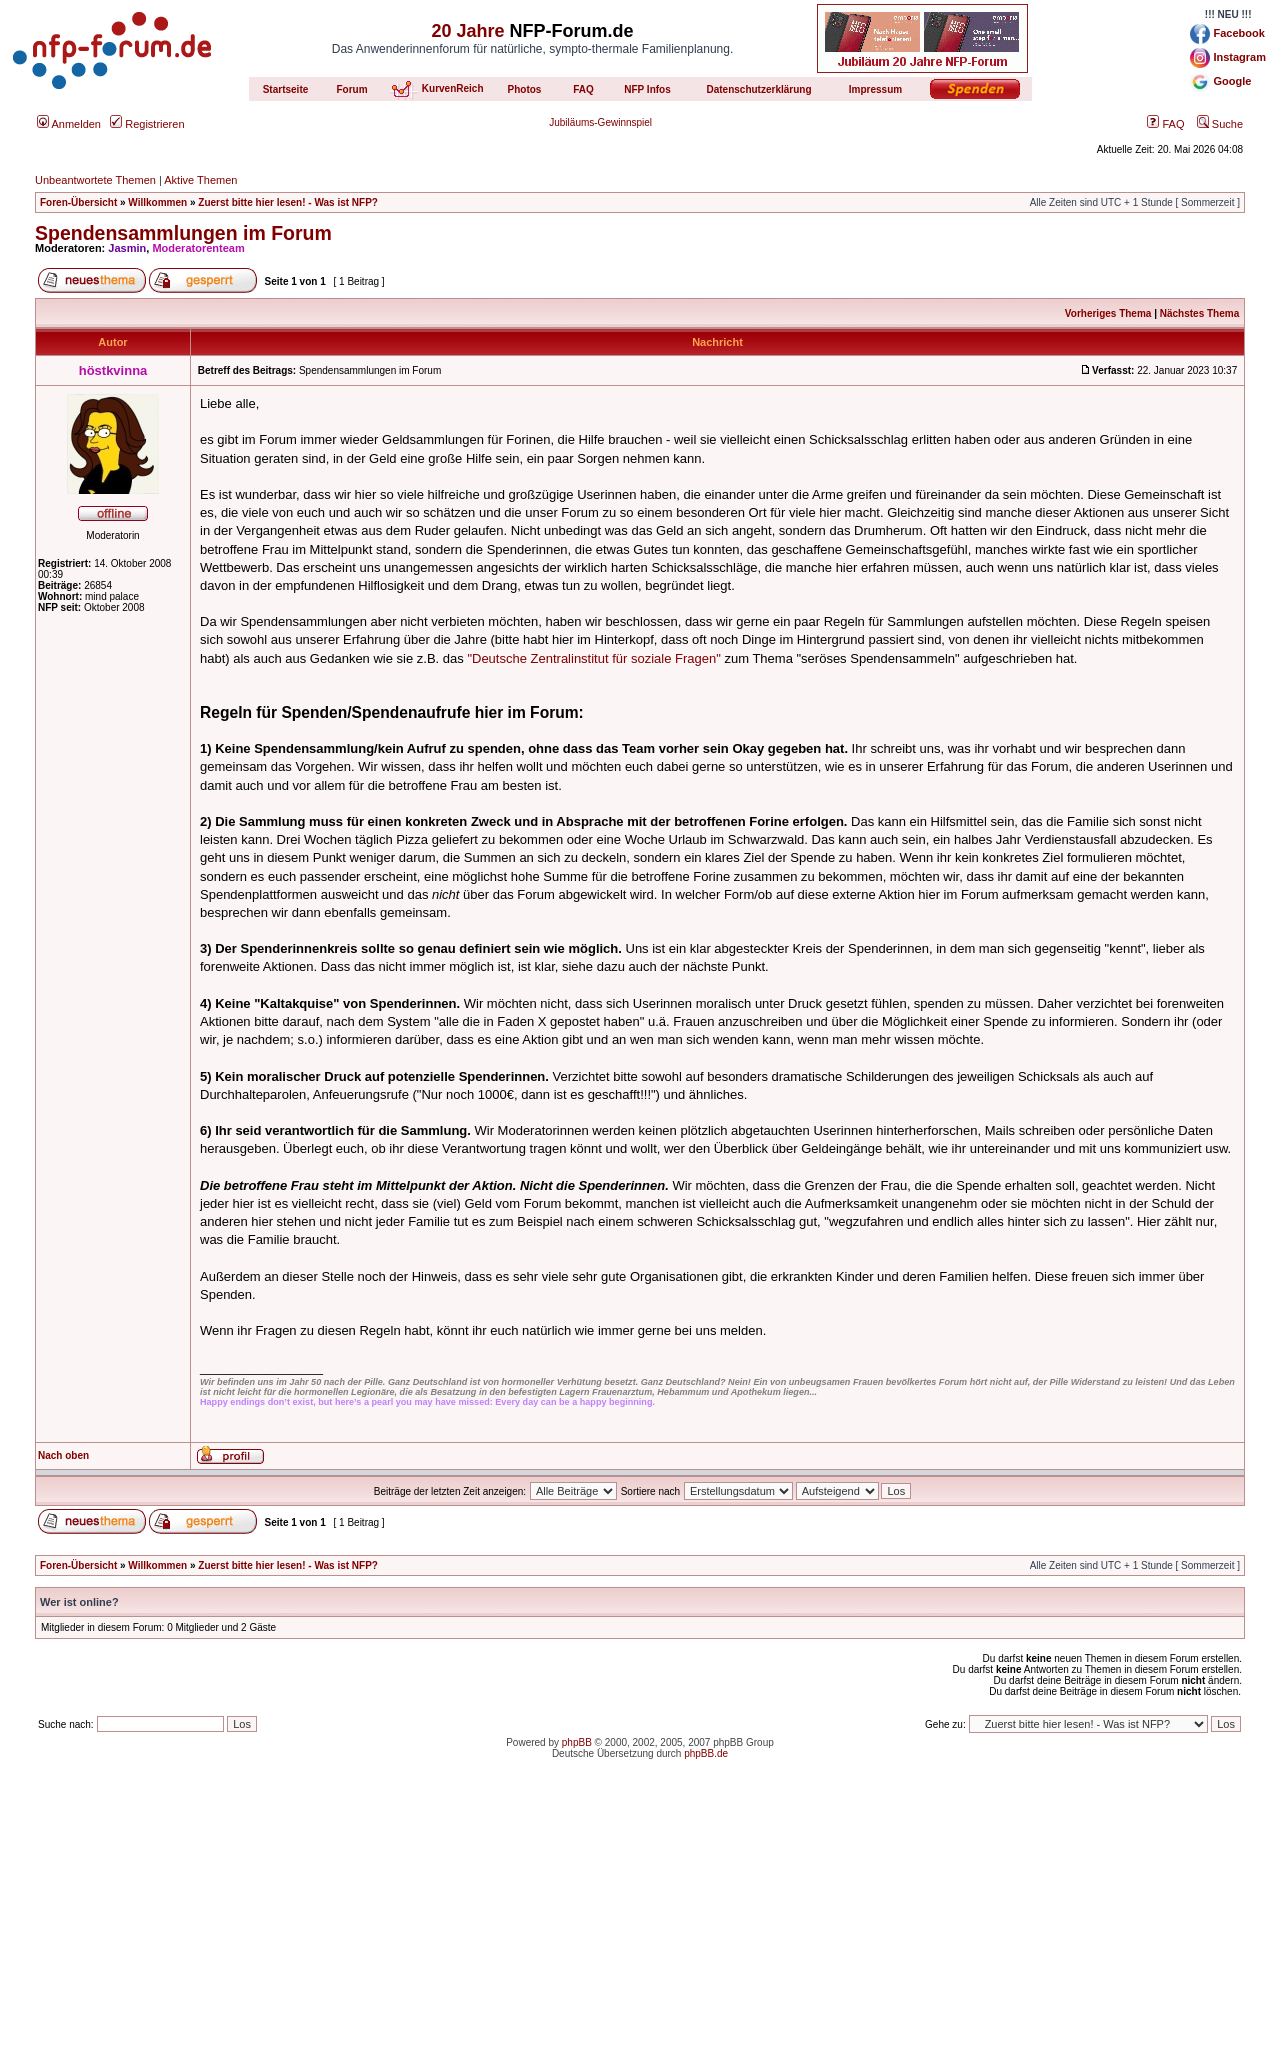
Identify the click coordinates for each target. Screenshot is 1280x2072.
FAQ (1165, 124)
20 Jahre (467, 31)
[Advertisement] (640, 1932)
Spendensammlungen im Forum (183, 233)
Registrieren (147, 124)
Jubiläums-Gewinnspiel (600, 122)
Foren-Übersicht (78, 202)
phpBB (577, 1742)
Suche (1220, 124)
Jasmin (127, 248)
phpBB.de (706, 1753)
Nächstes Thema (1199, 313)
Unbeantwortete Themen (95, 180)
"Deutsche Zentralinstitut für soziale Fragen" (593, 658)
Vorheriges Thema (1108, 313)
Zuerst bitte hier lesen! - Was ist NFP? (288, 202)
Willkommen (157, 202)
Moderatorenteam (198, 248)
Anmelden (69, 124)
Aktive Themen (200, 180)
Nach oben (63, 1455)
